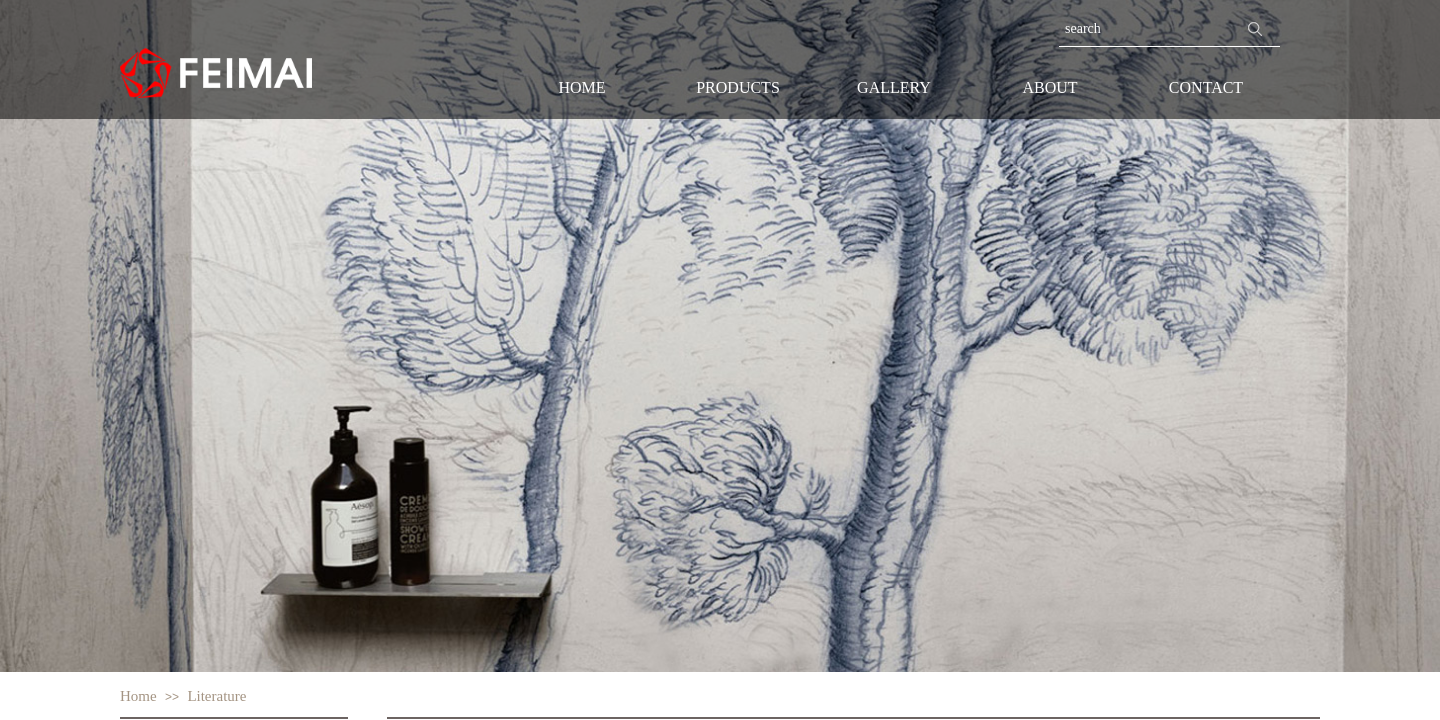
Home (138, 696)
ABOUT (1049, 87)
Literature (216, 696)
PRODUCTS (738, 87)
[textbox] (1144, 29)
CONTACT (1206, 87)
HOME (581, 87)
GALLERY (894, 87)
